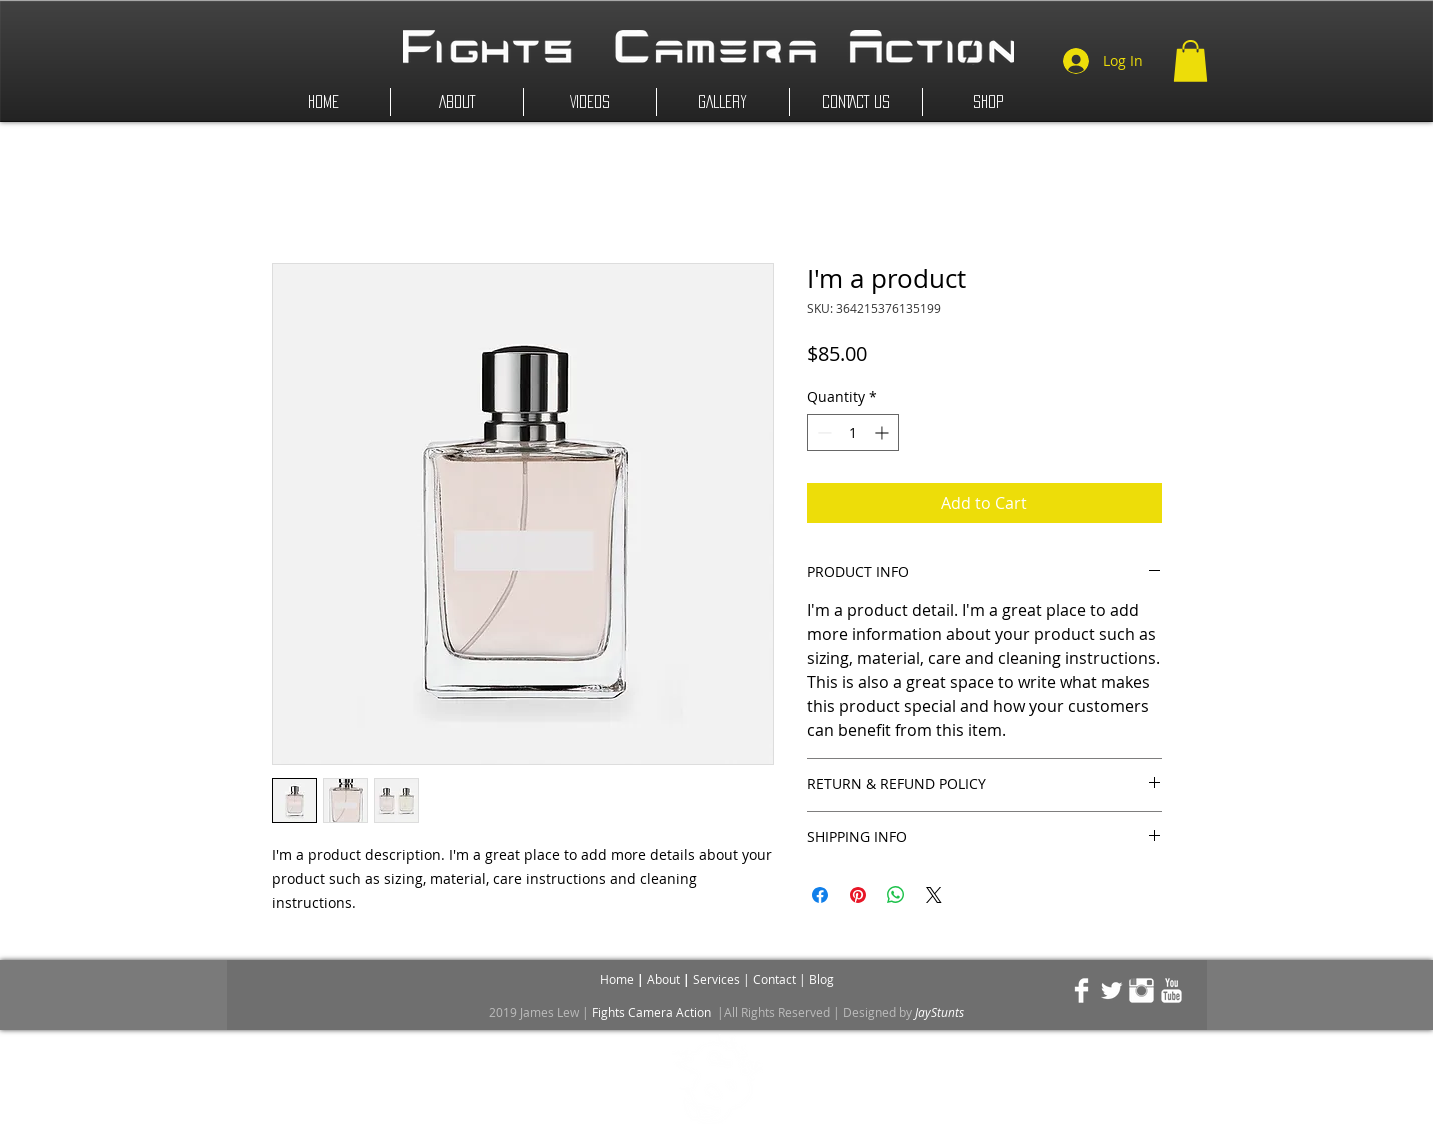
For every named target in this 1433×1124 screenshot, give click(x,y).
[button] (1190, 61)
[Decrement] (822, 432)
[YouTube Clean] (1171, 990)
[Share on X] (934, 895)
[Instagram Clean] (1141, 990)
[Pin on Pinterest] (858, 895)
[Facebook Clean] (1081, 990)
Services (718, 979)
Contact (776, 979)
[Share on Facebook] (820, 895)
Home (618, 979)
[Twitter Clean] (1111, 990)
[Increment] (883, 432)
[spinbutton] (853, 432)
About (665, 979)
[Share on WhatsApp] (896, 895)
